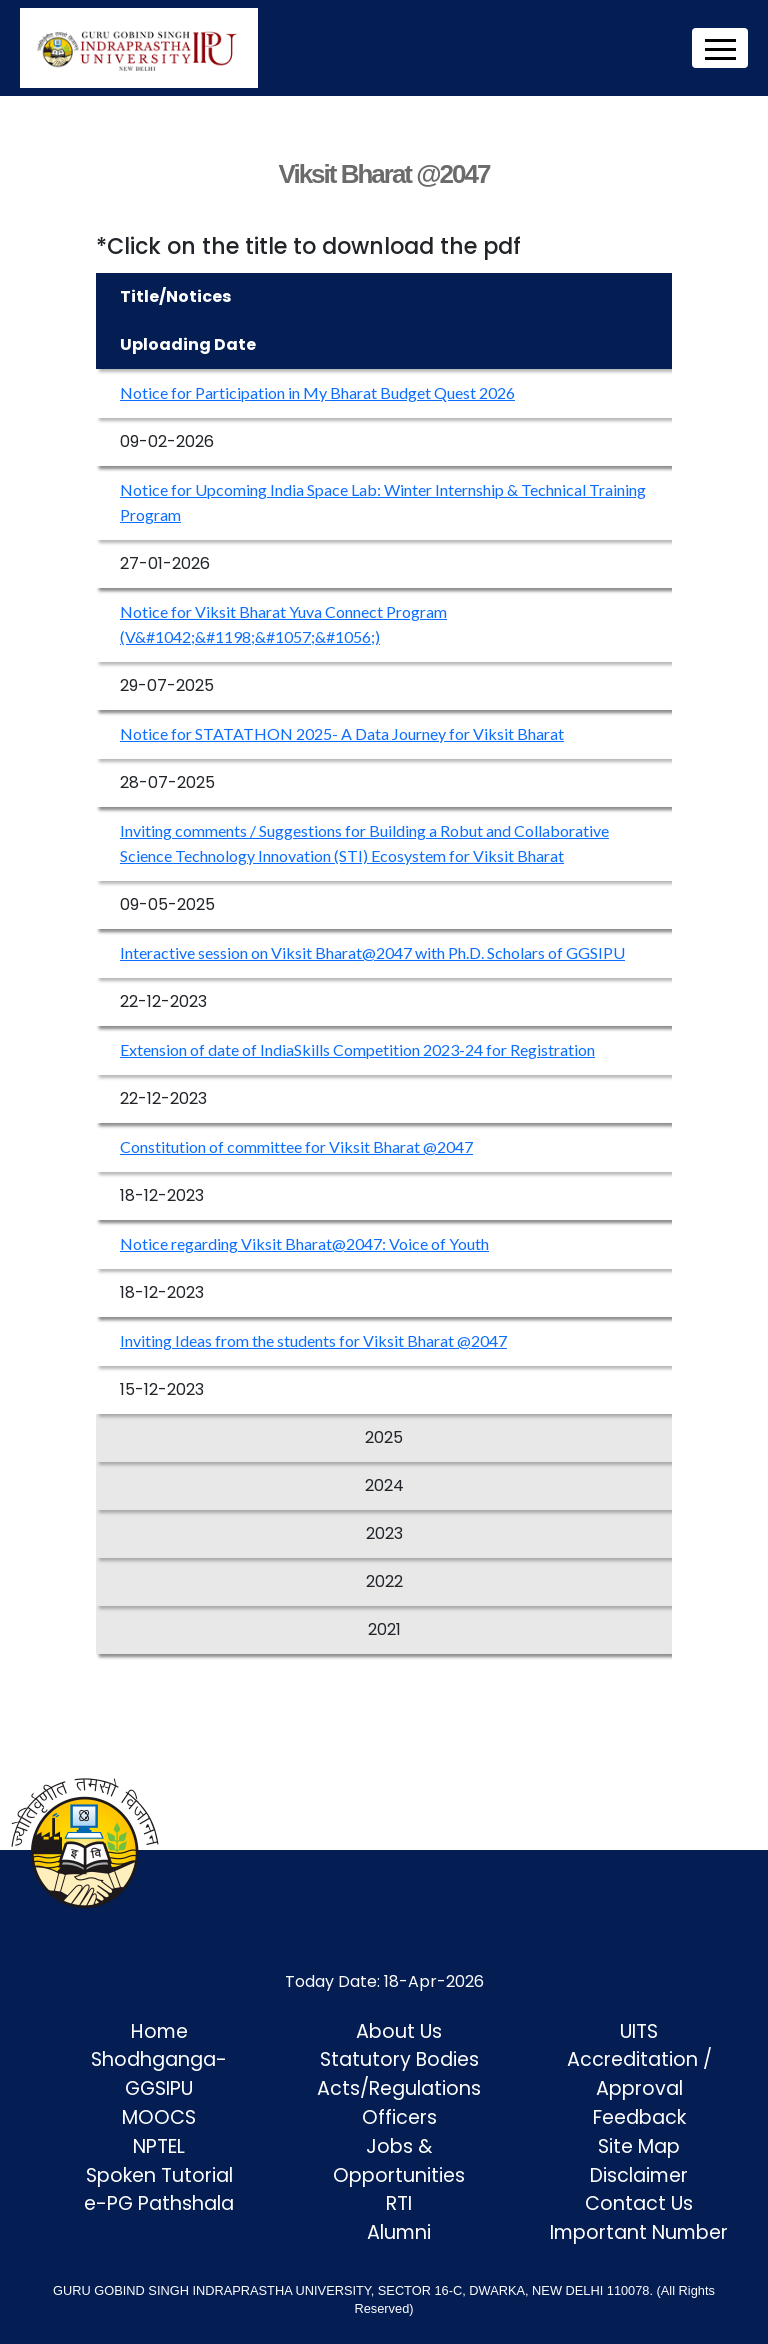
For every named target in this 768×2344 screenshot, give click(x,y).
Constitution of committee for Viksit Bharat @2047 (296, 1146)
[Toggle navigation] (720, 48)
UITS (639, 2031)
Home (159, 2031)
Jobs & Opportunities (399, 2161)
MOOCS (159, 2117)
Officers (399, 2117)
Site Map (639, 2146)
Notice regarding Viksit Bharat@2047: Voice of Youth (304, 1243)
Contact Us (639, 2203)
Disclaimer (639, 2175)
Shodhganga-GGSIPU (159, 2074)
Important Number (639, 2232)
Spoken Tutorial (159, 2175)
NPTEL (159, 2146)
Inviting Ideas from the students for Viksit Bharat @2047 (313, 1340)
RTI (399, 2203)
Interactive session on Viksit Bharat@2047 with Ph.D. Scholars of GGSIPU (372, 952)
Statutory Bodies (399, 2059)
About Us (399, 2031)
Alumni (399, 2232)
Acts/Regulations (399, 2088)
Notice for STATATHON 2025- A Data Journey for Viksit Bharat (342, 733)
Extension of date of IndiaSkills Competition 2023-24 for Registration (357, 1049)
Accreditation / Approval (639, 2074)
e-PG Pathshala (159, 2203)
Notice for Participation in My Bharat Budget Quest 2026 (317, 392)
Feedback (639, 2117)
